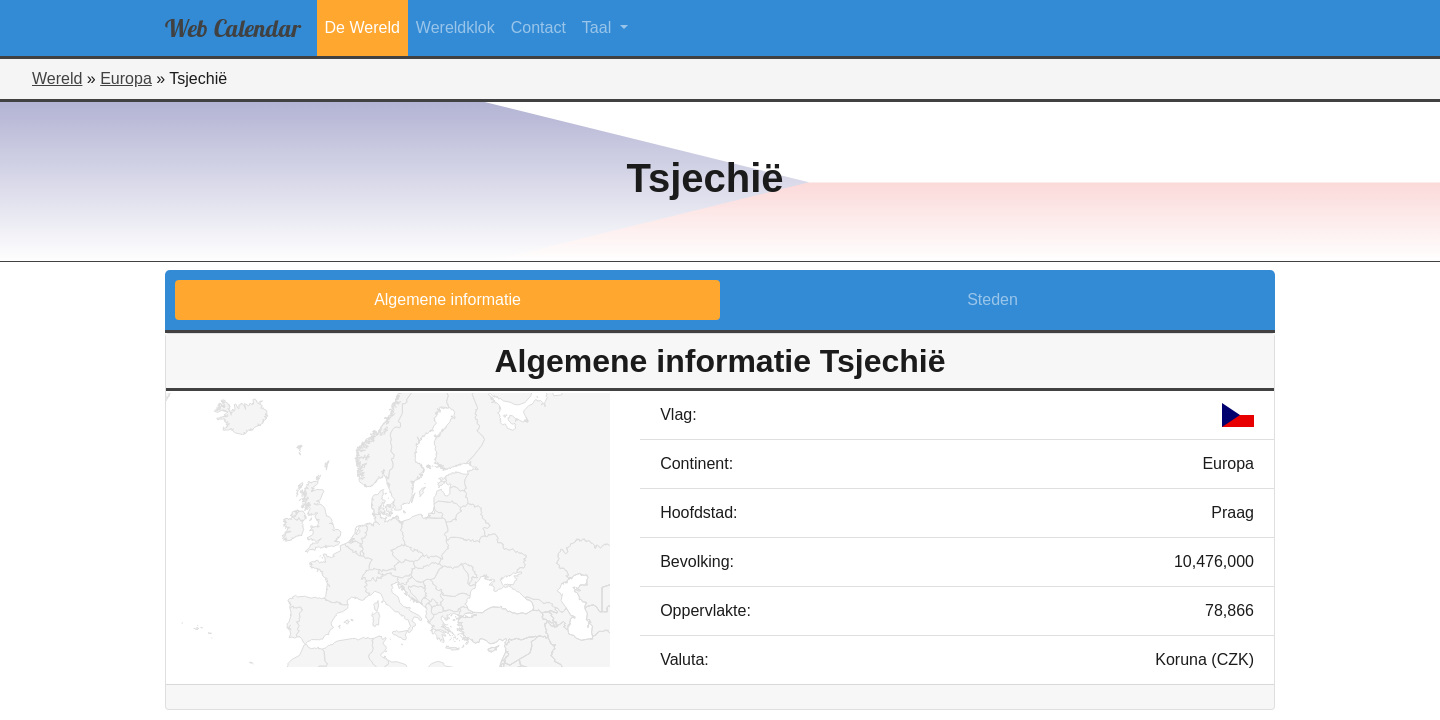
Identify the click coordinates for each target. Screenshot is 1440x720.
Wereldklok (455, 27)
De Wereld (362, 27)
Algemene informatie (447, 299)
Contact (538, 27)
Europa (126, 78)
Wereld (57, 78)
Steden (992, 299)
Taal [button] (599, 27)
